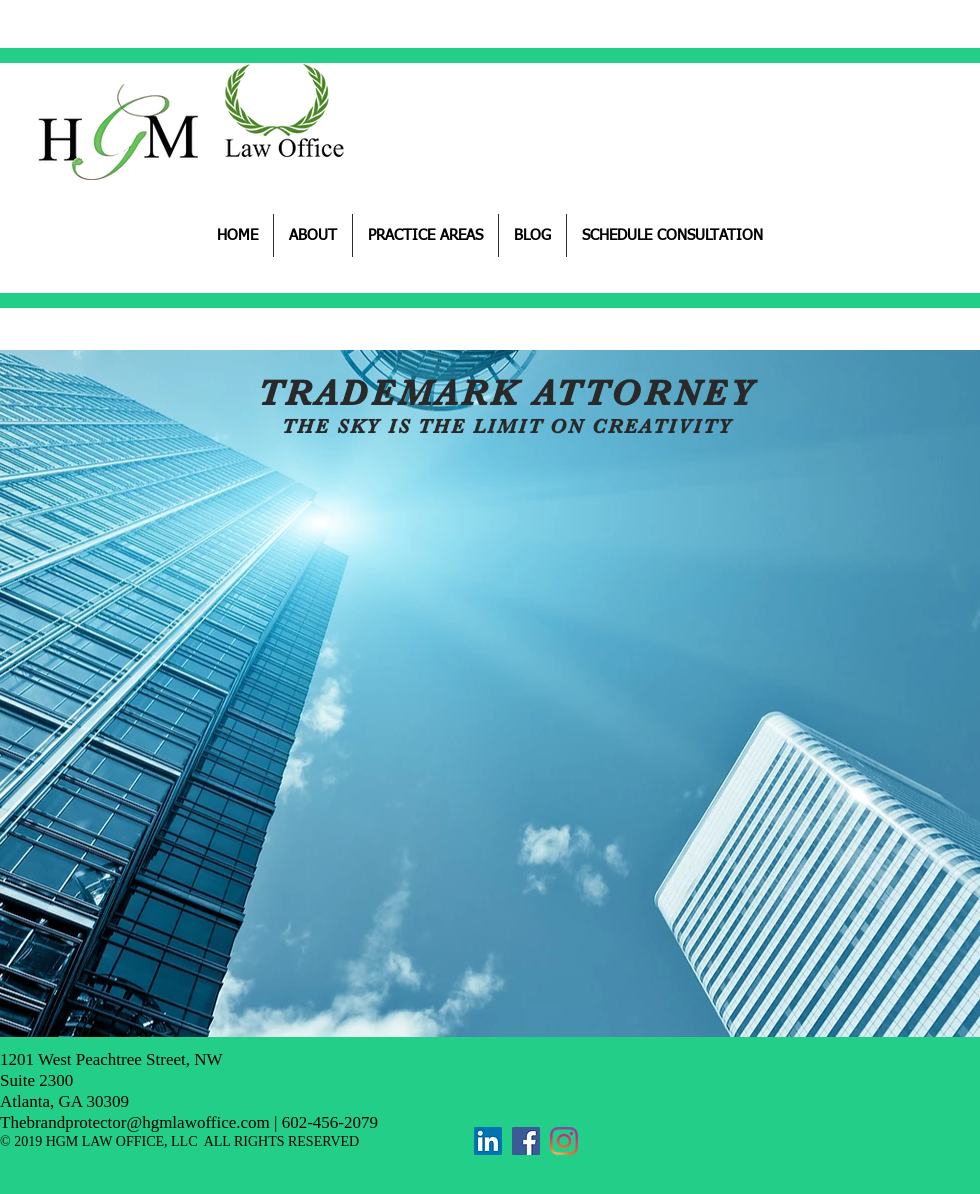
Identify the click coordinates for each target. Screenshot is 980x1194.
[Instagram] (564, 1141)
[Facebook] (526, 1141)
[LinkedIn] (488, 1141)
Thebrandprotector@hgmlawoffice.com (135, 1122)
